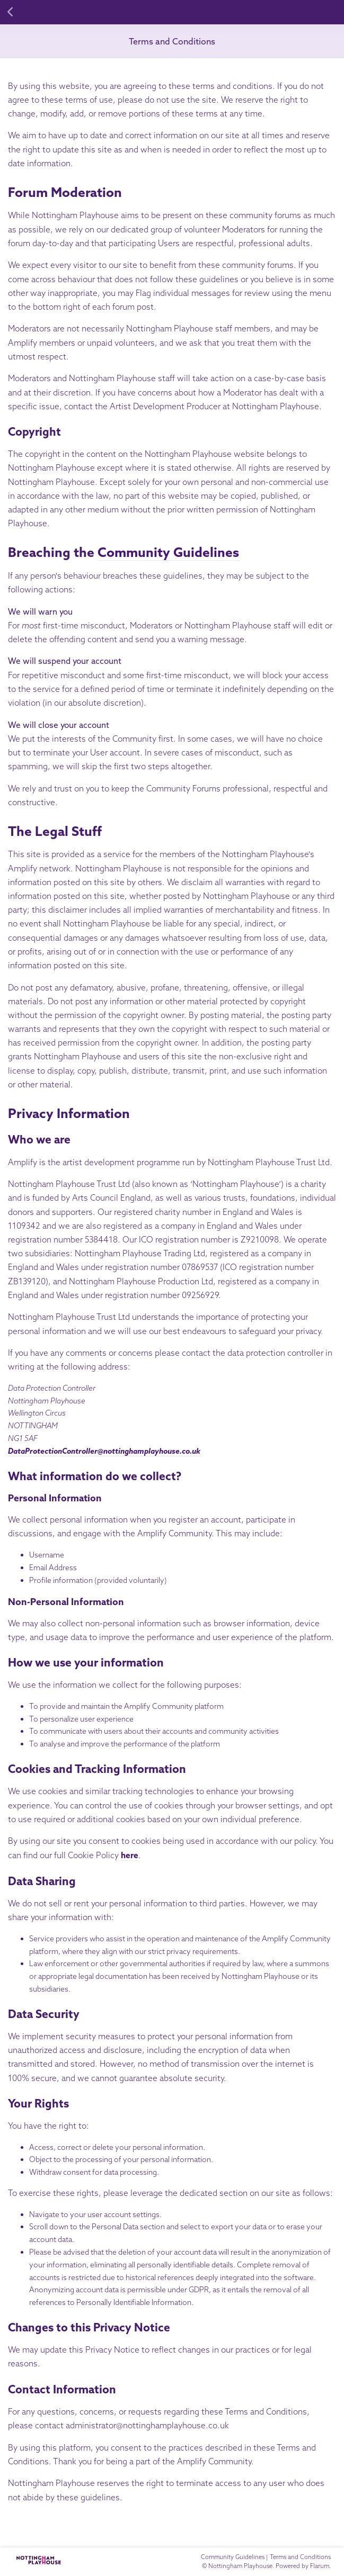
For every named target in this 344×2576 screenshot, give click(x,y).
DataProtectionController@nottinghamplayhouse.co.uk (104, 1451)
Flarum (319, 2566)
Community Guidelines (168, 552)
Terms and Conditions (172, 41)
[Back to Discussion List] (10, 12)
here (129, 1855)
